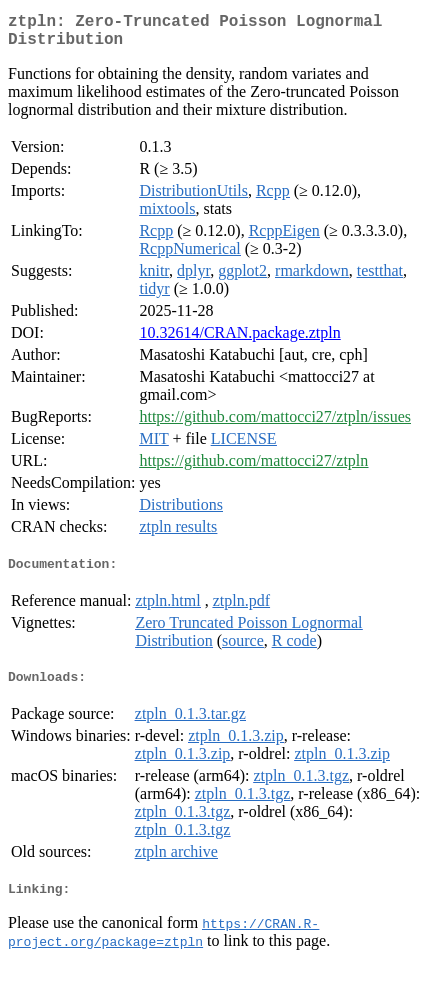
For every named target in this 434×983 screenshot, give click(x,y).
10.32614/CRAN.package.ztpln (239, 340)
